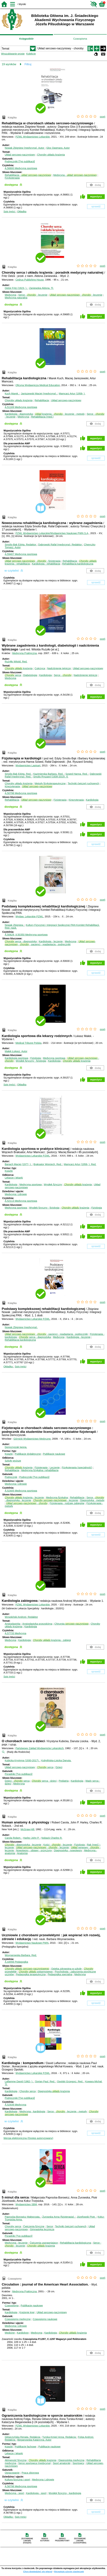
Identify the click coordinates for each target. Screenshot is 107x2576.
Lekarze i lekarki (14, 1177)
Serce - (63, 675)
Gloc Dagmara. (58, 147)
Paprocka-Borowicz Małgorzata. (23, 2216)
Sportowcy (78, 2463)
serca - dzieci (44, 1780)
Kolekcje (31, 53)
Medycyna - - (75, 175)
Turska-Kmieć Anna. (59, 2437)
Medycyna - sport (14, 2493)
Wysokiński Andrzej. (21, 1617)
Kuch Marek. (12, 393)
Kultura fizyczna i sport (17, 2479)
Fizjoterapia (60, 799)
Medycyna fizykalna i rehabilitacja (40, 1470)
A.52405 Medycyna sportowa (21, 1490)
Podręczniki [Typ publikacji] (20, 161)
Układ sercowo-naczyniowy (20, 154)
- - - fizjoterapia (32, 561)
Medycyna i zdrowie (16, 1194)
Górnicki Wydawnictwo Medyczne (32, 1438)
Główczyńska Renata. (23, 2437)
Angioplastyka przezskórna (37, 1623)
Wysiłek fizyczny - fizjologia (31, 1060)
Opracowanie (12, 2472)
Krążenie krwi (26, 2312)
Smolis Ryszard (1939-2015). (50, 776)
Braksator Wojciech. (47, 1164)
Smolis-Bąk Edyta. (21, 544)
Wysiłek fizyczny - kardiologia (64, 2493)
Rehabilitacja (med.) (42, 416)
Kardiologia (45, 675)
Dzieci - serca (17, 1780)
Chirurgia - (71, 1623)
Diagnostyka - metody (92, 1500)
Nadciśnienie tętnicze (59, 668)
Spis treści (9, 211)
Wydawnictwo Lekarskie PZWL (33, 1155)
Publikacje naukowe (54, 1454)
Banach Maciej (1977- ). (18, 1164)
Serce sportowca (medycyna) (34, 2463)
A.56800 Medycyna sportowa (21, 168)
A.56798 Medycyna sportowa (21, 2486)
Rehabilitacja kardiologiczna (77, 563)
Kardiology (23, 2332)
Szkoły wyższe (13, 1460)
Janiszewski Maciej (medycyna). (39, 393)
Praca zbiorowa (30, 2472)
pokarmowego (36, 1971)
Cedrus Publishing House (30, 279)
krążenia (18, 668)
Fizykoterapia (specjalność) (77, 1467)
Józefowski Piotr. (86, 2216)
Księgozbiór (26, 38)
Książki (9, 1171)
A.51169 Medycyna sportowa (21, 407)
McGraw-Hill (27, 1829)
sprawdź (96, 206)
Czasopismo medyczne (18, 2319)
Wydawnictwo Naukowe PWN (32, 1942)
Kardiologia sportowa (16, 1058)
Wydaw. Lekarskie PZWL (29, 916)
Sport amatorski (61, 2463)
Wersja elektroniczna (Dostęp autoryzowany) (28, 2138)
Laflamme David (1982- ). (19, 2081)
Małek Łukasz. (16, 1051)
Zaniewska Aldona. (41, 288)
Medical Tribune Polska (28, 1043)
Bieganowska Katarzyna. (34, 2439)
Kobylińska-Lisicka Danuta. (56, 1760)
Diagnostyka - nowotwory (68, 1850)
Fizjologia (35, 1058)
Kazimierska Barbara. (48, 773)
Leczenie (55, 1467)
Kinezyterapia (12, 786)
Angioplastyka (12, 1623)
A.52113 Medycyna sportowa (21, 1201)
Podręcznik (11, 1477)
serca (13, 675)
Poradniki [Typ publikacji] (18, 1774)
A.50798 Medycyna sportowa (21, 793)
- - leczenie (55, 1500)
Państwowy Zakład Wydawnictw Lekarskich (40, 1748)
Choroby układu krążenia (51, 154)
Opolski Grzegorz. (70, 2081)
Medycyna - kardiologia (32, 2111)
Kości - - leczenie (57, 1844)
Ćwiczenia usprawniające (44, 2242)
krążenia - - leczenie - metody (60, 414)
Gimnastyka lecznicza (42, 2229)
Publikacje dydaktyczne (28, 1454)
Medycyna (10, 294)
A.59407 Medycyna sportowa (21, 554)
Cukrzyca (40, 668)
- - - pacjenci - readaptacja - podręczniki (50, 943)
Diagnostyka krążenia (54, 2091)
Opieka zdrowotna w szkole (66, 1968)
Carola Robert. (13, 1837)
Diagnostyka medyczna (71, 2460)
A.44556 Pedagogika (16, 1961)
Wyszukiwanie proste (13, 53)
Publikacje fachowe (25, 2446)
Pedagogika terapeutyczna (30, 1974)
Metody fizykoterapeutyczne (50, 783)
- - (27, 1503)
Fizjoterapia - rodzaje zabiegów (67, 1503)
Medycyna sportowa (54, 1058)
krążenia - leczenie (24, 1497)
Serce (49, 2226)
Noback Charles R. (51, 1837)
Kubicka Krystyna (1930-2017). (22, 1760)
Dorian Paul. (45, 2081)
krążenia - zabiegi (52, 1640)
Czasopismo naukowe (45, 2319)
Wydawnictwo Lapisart (28, 765)
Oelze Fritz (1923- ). (16, 288)
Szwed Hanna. (76, 773)
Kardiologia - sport (36, 2493)
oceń (102, 116)
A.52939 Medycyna (15, 2104)
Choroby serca (27, 2091)
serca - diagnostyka (21, 941)
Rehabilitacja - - (28, 175)
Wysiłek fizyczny (53, 1184)
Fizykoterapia (12, 177)
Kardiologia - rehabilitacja (46, 563)
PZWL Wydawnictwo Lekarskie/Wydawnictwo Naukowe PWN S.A (52, 533)
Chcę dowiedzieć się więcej (37, 2571)
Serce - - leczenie (32, 294)
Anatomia (22, 1853)
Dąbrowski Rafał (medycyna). (60, 544)
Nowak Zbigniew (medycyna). (25, 147)
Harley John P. (31, 1837)
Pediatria (64, 1780)
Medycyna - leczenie (16, 2242)
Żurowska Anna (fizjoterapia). (58, 2216)
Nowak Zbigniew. (14, 925)
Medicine (10, 2332)
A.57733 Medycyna (15, 1633)
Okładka (21, 211)
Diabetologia (30, 675)
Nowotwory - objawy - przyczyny (34, 1850)
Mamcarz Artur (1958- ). (72, 393)
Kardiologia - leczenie (51, 941)
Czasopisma (80, 38)
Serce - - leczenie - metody (67, 2111)
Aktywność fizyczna (15, 2460)
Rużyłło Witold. (16, 661)
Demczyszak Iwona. (16, 1447)
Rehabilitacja (42, 400)
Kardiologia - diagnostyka (19, 414)
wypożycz (96, 196)
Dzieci (58, 1767)
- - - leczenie (75, 294)
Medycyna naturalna (16, 297)
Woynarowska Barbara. (21, 1955)
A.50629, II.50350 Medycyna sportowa (26, 934)
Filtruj (28, 64)
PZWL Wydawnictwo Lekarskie (33, 136)
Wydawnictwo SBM (26, 2204)
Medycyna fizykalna (57, 1497)
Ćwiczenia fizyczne (33, 2226)
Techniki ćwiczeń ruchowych (83, 783)
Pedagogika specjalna (60, 1974)
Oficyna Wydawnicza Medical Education (38, 385)
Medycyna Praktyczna (24, 653)
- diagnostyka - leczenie (23, 1844)
